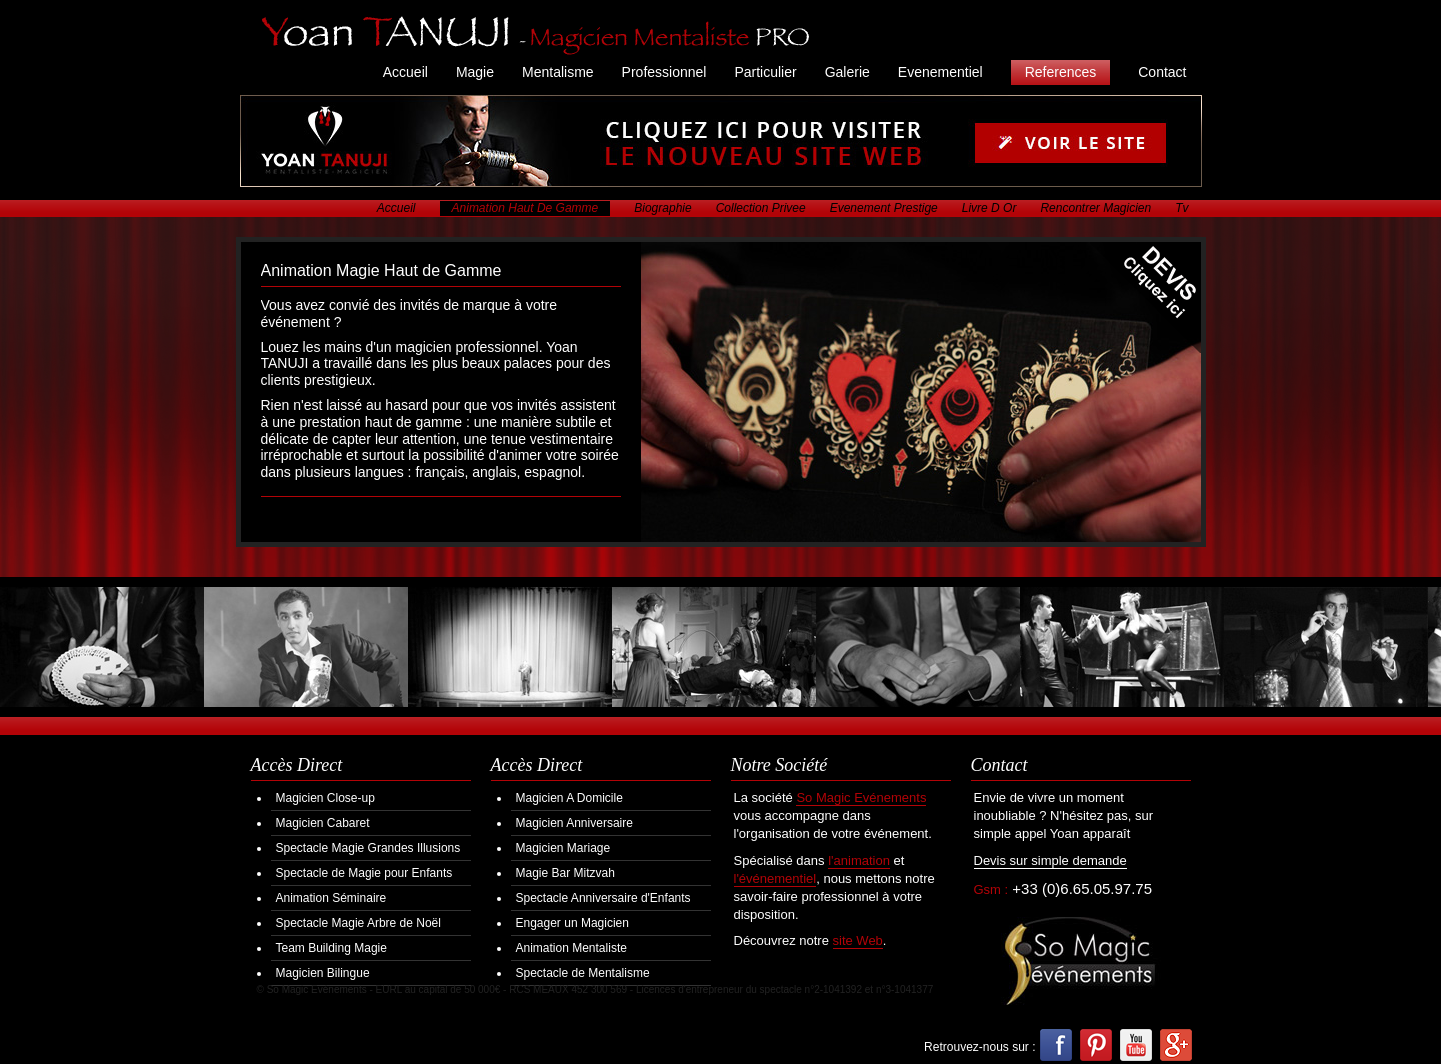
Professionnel (664, 72)
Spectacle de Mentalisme (583, 973)
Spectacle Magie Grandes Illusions (368, 848)
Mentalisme (558, 72)
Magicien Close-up (325, 798)
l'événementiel (775, 878)
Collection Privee (761, 208)
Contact (1162, 72)
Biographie (662, 208)
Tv (1181, 208)
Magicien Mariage (563, 848)
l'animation (859, 860)
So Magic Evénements (861, 797)
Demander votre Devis (1145, 297)
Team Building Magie (331, 948)
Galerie (847, 72)
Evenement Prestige (884, 208)
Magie (475, 72)
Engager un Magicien (572, 923)
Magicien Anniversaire (574, 823)
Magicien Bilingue (323, 973)
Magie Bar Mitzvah (565, 873)
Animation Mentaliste (571, 948)
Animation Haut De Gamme (525, 208)
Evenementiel (940, 72)
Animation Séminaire (331, 898)
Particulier (765, 72)
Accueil (405, 72)
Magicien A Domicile (569, 798)
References (1061, 72)
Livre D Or (989, 208)
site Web (858, 940)
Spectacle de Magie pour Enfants (364, 873)
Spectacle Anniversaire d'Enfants (603, 898)
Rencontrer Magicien (1095, 208)
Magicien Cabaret (323, 823)
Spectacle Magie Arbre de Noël (358, 923)
